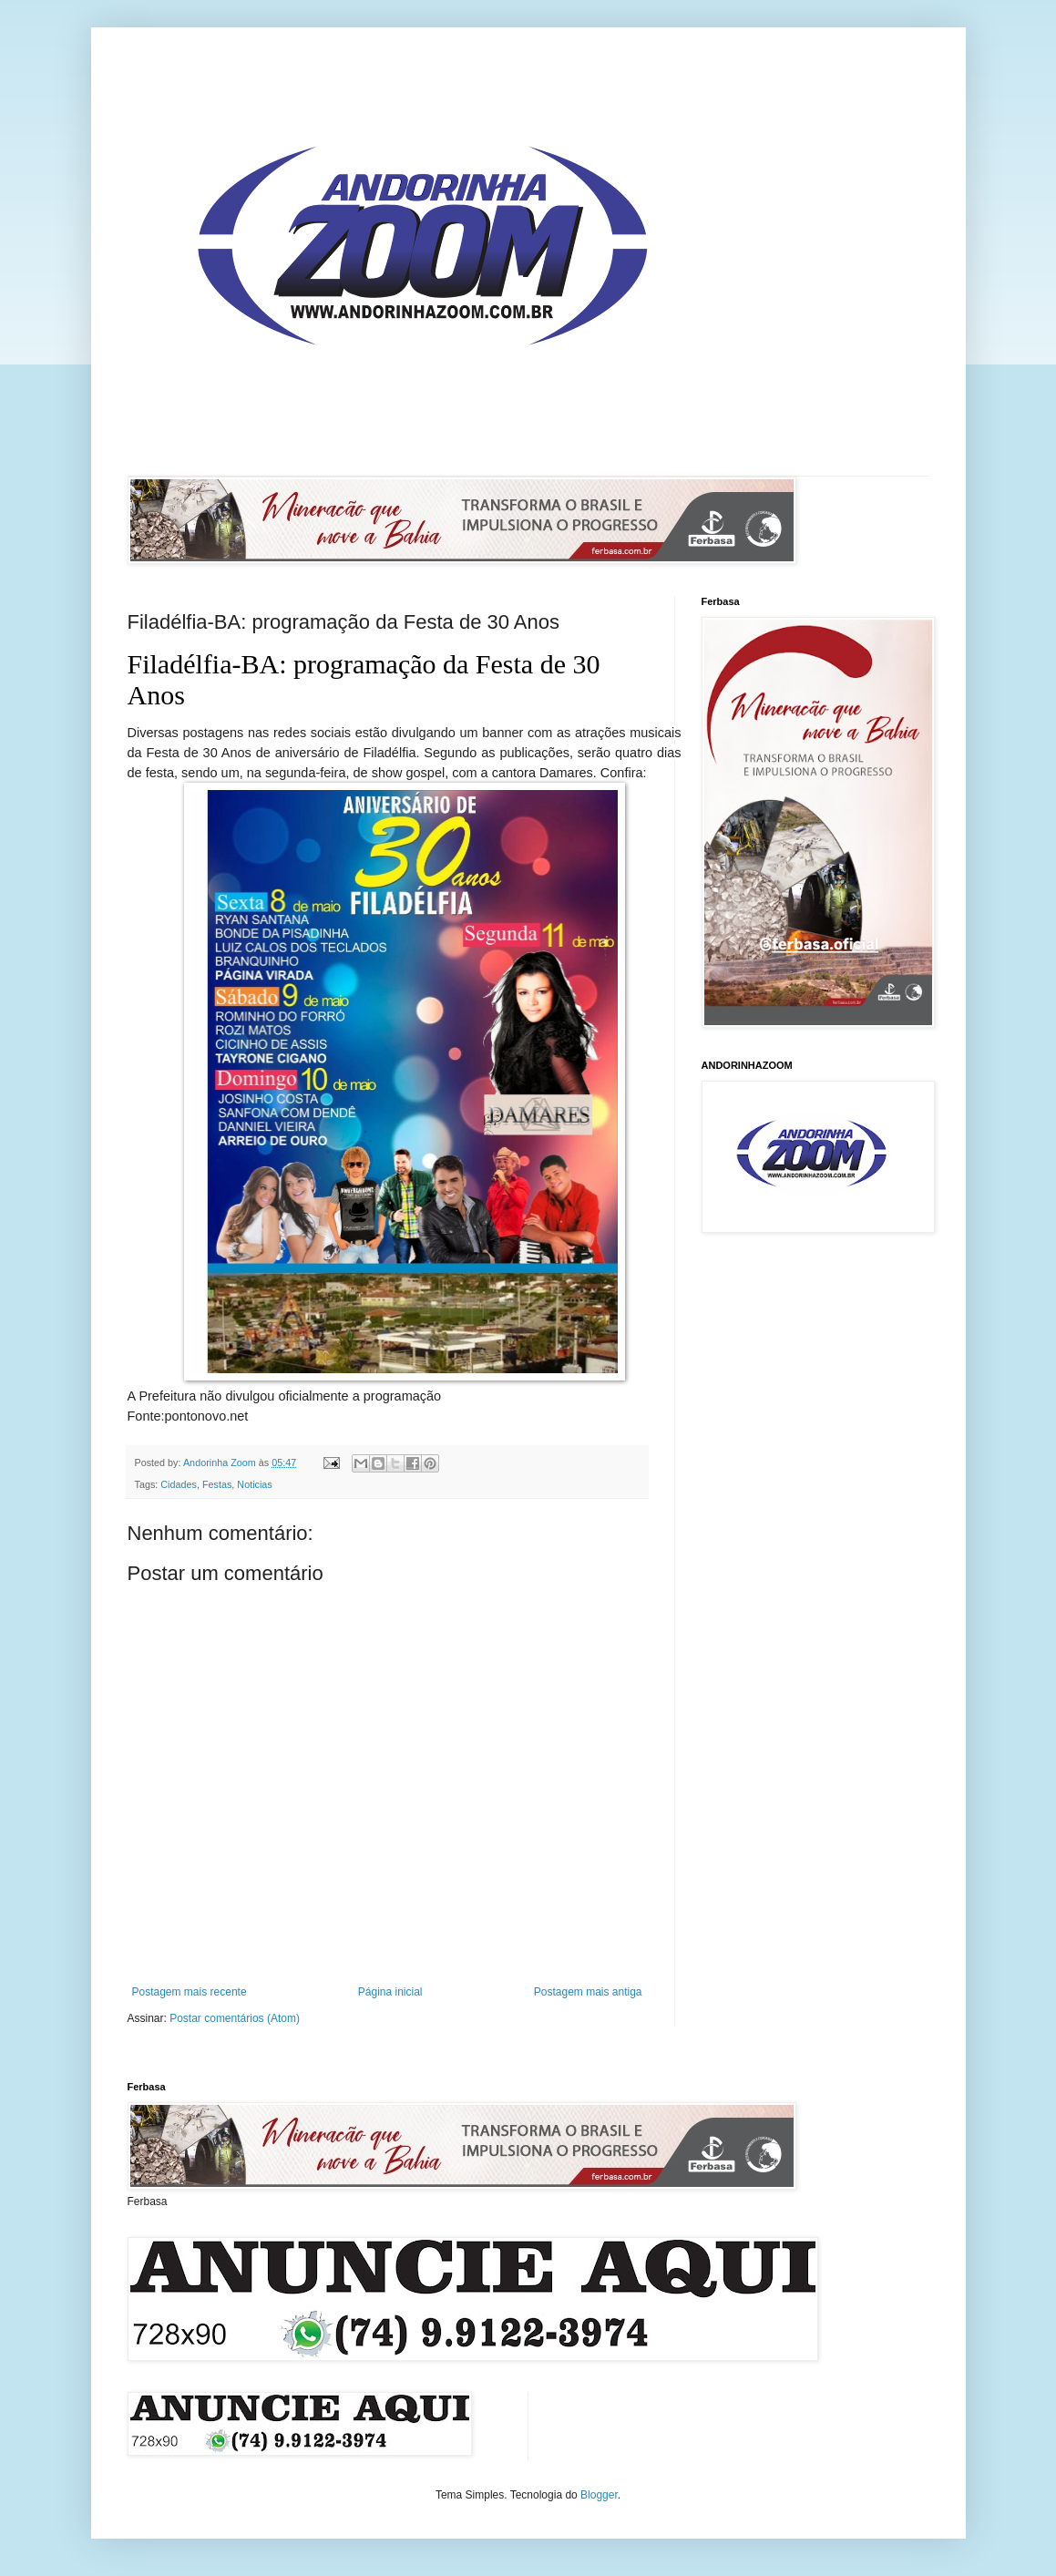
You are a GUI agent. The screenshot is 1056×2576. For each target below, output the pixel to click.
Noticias (254, 1484)
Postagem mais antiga (588, 1992)
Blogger (599, 2495)
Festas (216, 1484)
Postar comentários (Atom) (234, 2018)
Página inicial (390, 1992)
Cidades (178, 1484)
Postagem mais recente (189, 1992)
